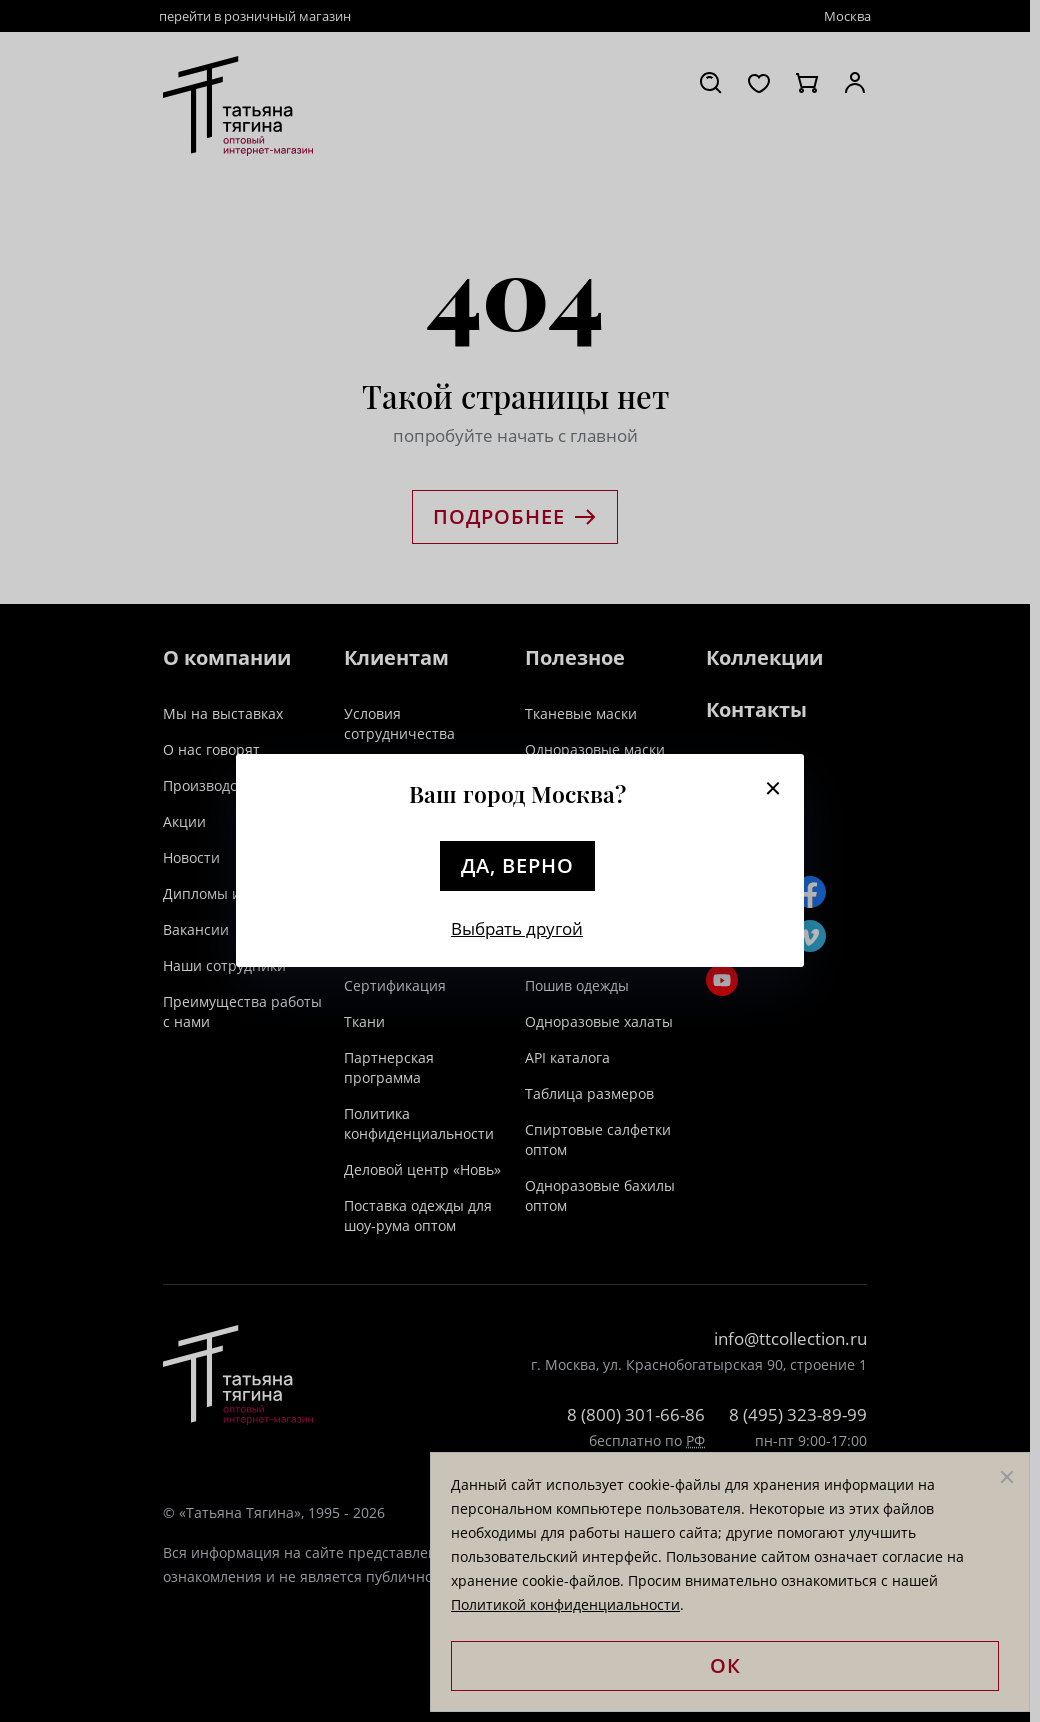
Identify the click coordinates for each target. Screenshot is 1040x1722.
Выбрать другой (517, 928)
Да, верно (517, 865)
